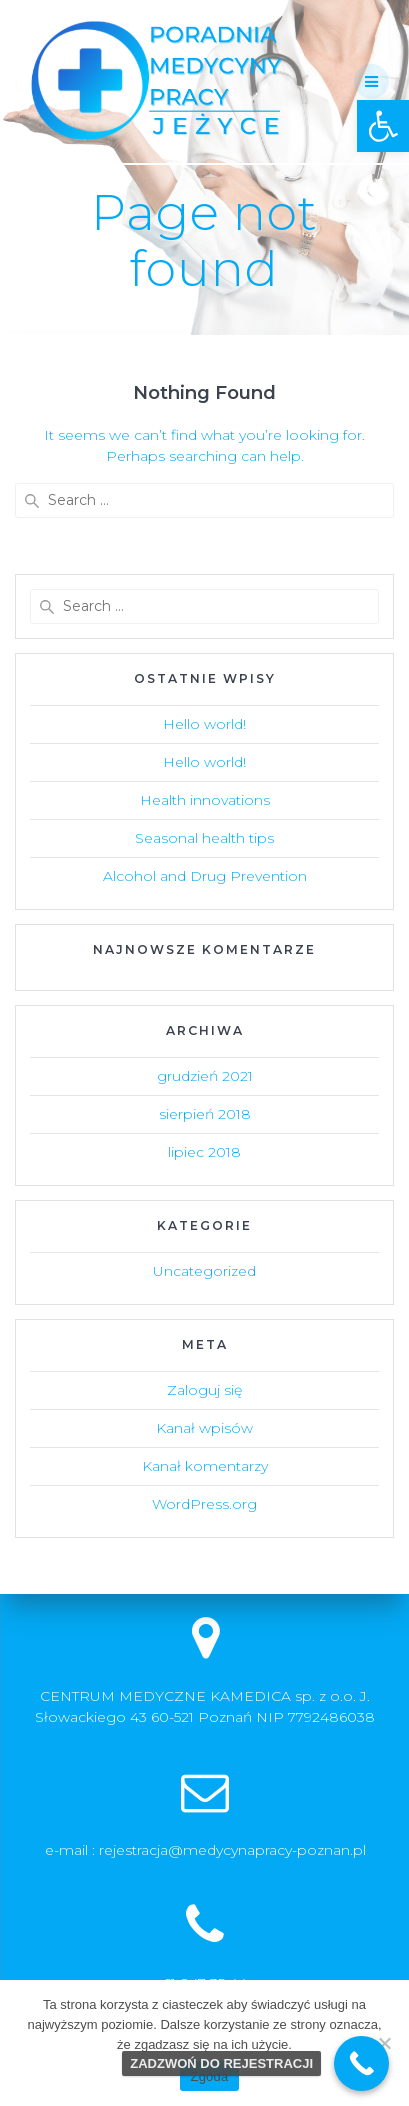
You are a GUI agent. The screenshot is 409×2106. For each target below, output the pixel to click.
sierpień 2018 (205, 1114)
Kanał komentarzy (205, 1466)
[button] (383, 126)
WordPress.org (204, 1504)
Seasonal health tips (204, 838)
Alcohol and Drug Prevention (205, 876)
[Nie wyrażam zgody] (384, 2043)
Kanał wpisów (204, 1428)
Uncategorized (204, 1271)
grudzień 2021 (205, 1076)
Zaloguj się (204, 1390)
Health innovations (205, 800)
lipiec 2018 (204, 1152)
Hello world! (204, 724)
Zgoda (209, 2076)
